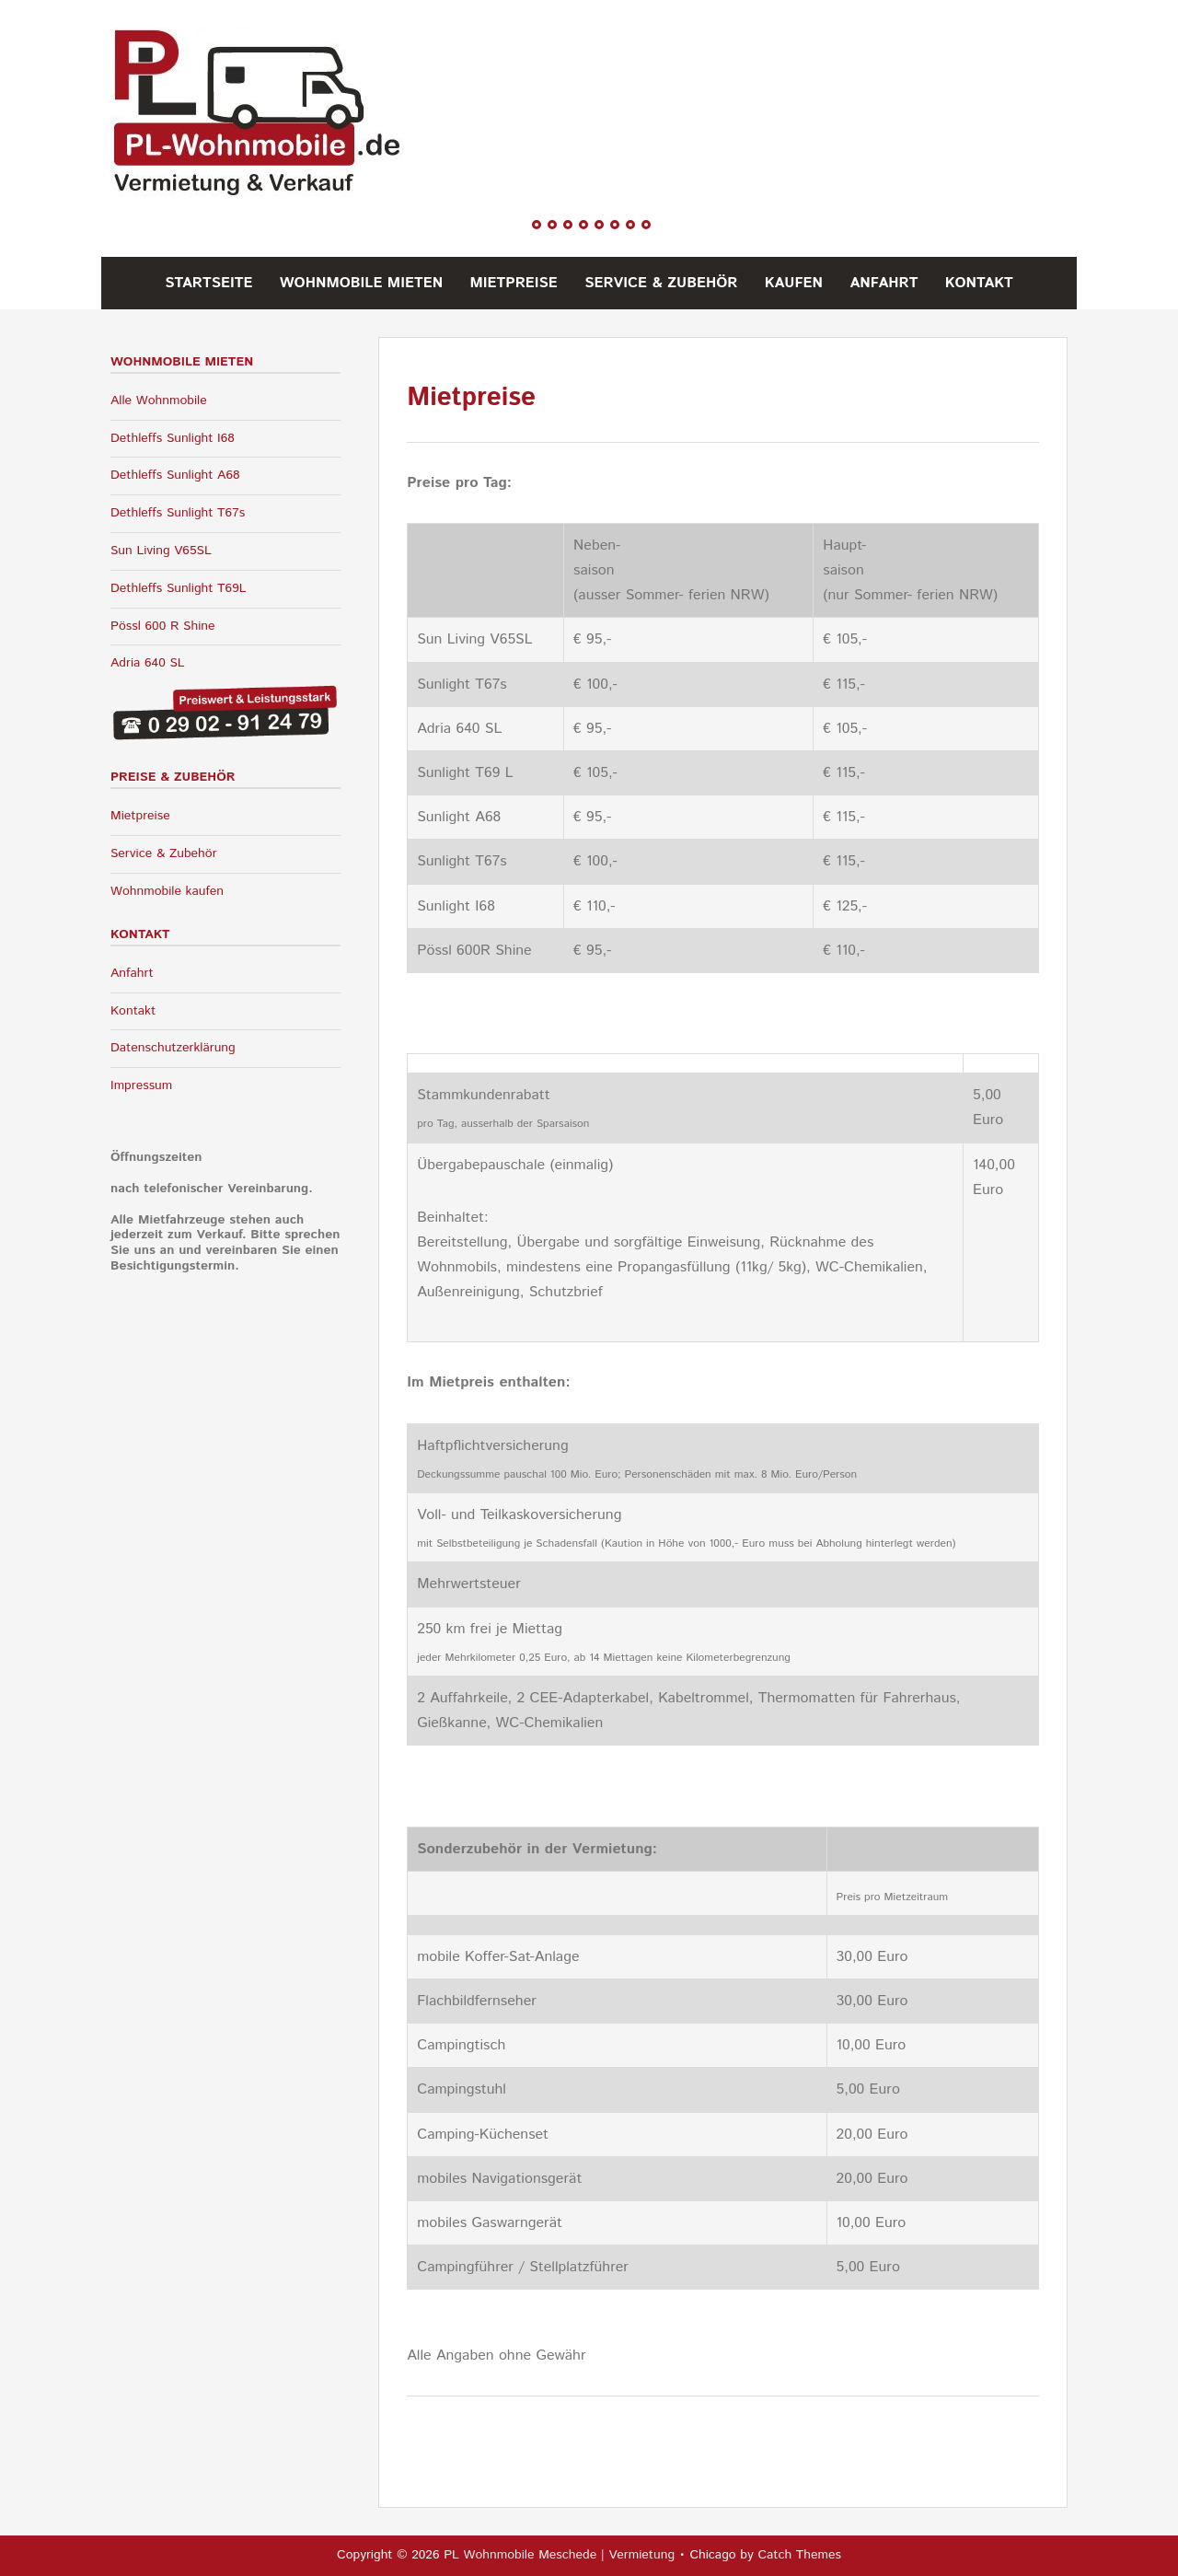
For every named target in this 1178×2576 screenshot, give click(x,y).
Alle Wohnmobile (158, 400)
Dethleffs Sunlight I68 (172, 438)
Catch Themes (799, 2555)
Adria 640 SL (147, 663)
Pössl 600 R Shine (162, 626)
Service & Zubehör (660, 283)
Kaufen (794, 283)
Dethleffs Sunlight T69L (178, 588)
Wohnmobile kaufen (167, 891)
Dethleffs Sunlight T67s (177, 513)
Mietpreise (514, 283)
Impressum (141, 1085)
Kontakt (979, 283)
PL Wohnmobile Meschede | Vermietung (559, 2555)
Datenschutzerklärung (173, 1048)
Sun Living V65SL (161, 550)
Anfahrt (883, 283)
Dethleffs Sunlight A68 (175, 475)
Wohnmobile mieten (361, 283)
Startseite (208, 283)
